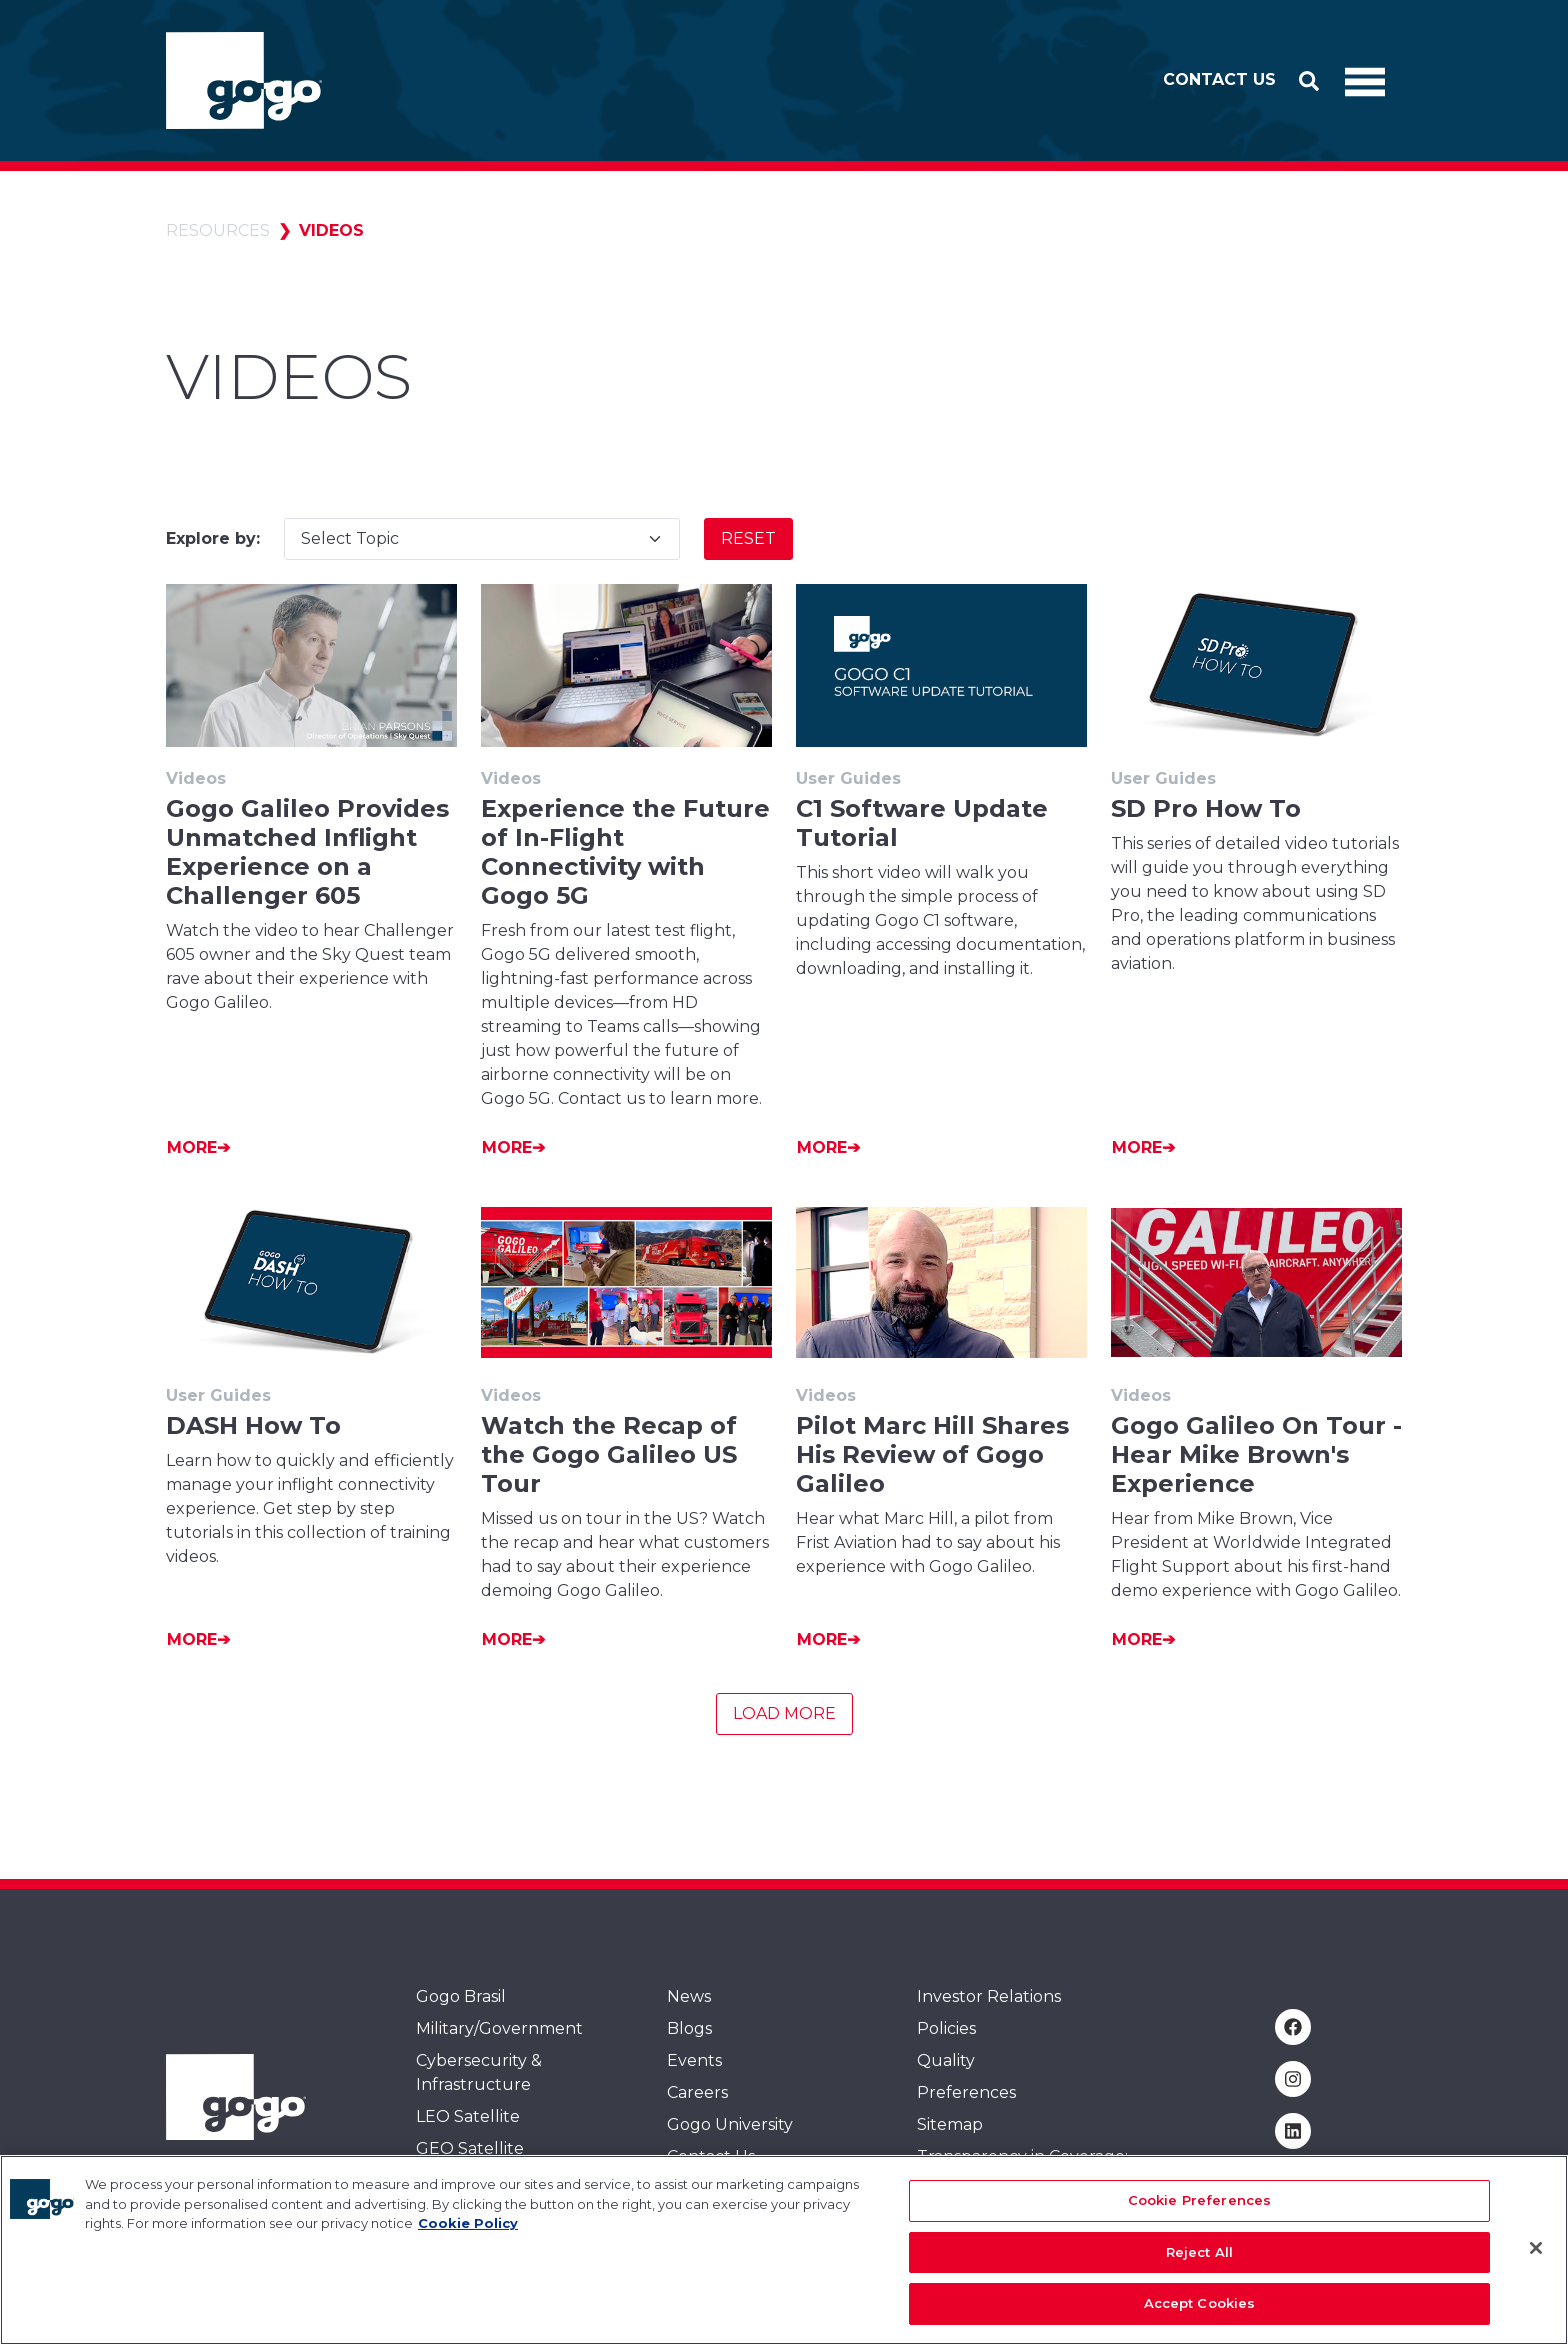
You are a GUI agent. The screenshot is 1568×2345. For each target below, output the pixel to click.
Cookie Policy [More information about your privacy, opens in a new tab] (468, 2248)
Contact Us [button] (1219, 79)
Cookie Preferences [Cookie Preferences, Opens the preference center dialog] (1199, 2225)
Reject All (1199, 2276)
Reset (748, 538)
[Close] (1536, 2273)
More (192, 1147)
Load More (784, 1713)
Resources (218, 230)
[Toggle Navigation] (1365, 81)
